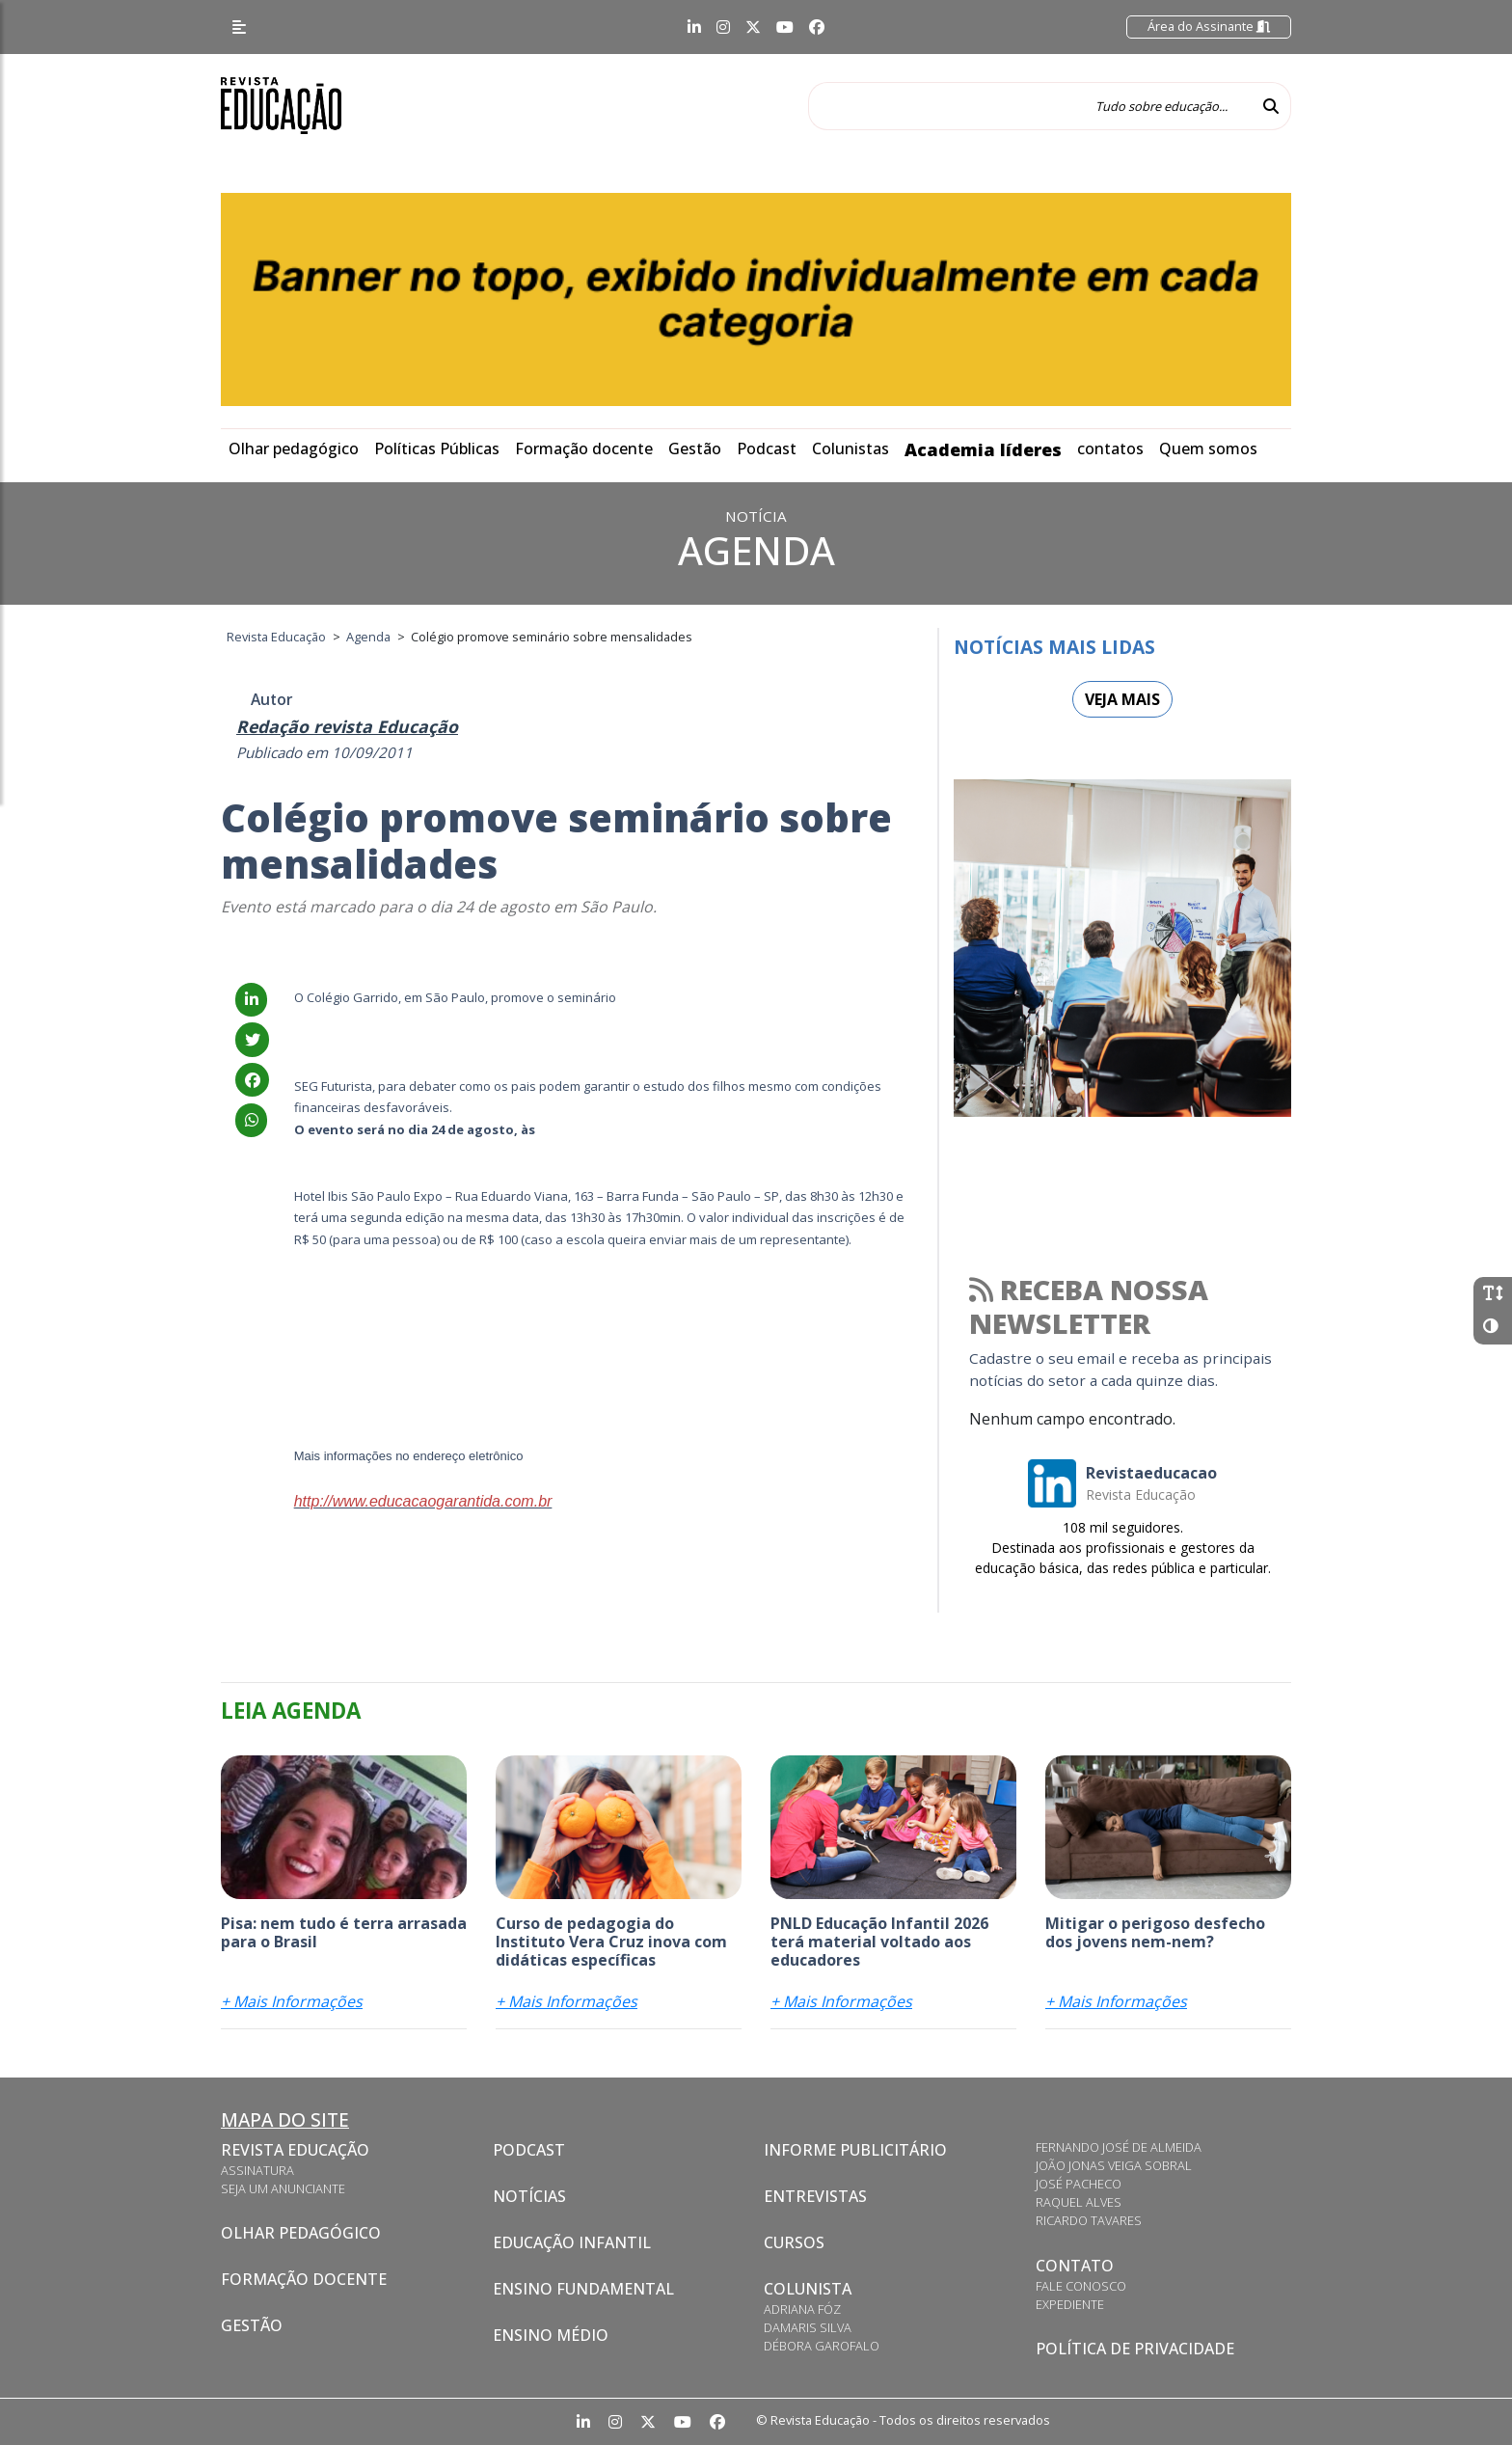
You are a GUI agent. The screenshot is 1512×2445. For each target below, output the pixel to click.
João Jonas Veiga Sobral (1114, 2165)
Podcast (766, 448)
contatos (1110, 448)
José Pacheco (1078, 2183)
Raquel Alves (1078, 2202)
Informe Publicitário (855, 2149)
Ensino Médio (550, 2335)
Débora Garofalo (821, 2345)
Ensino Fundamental (583, 2288)
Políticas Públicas (437, 448)
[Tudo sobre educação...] (1030, 106)
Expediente (1070, 2304)
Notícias (529, 2196)
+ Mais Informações (292, 2001)
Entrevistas (815, 2196)
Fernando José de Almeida (1119, 2147)
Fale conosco (1081, 2286)
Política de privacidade (1135, 2348)
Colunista (807, 2288)
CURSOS (794, 2242)
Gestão (694, 448)
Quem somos (1208, 448)
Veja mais (1122, 699)
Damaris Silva (807, 2327)
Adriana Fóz (802, 2309)
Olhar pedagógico (294, 448)
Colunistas (850, 448)
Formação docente (584, 448)
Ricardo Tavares (1089, 2220)
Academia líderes (983, 449)
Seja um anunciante (283, 2188)
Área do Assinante (1209, 26)
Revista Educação (295, 2149)
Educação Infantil (572, 2242)
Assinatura (257, 2170)
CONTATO (1075, 2265)
